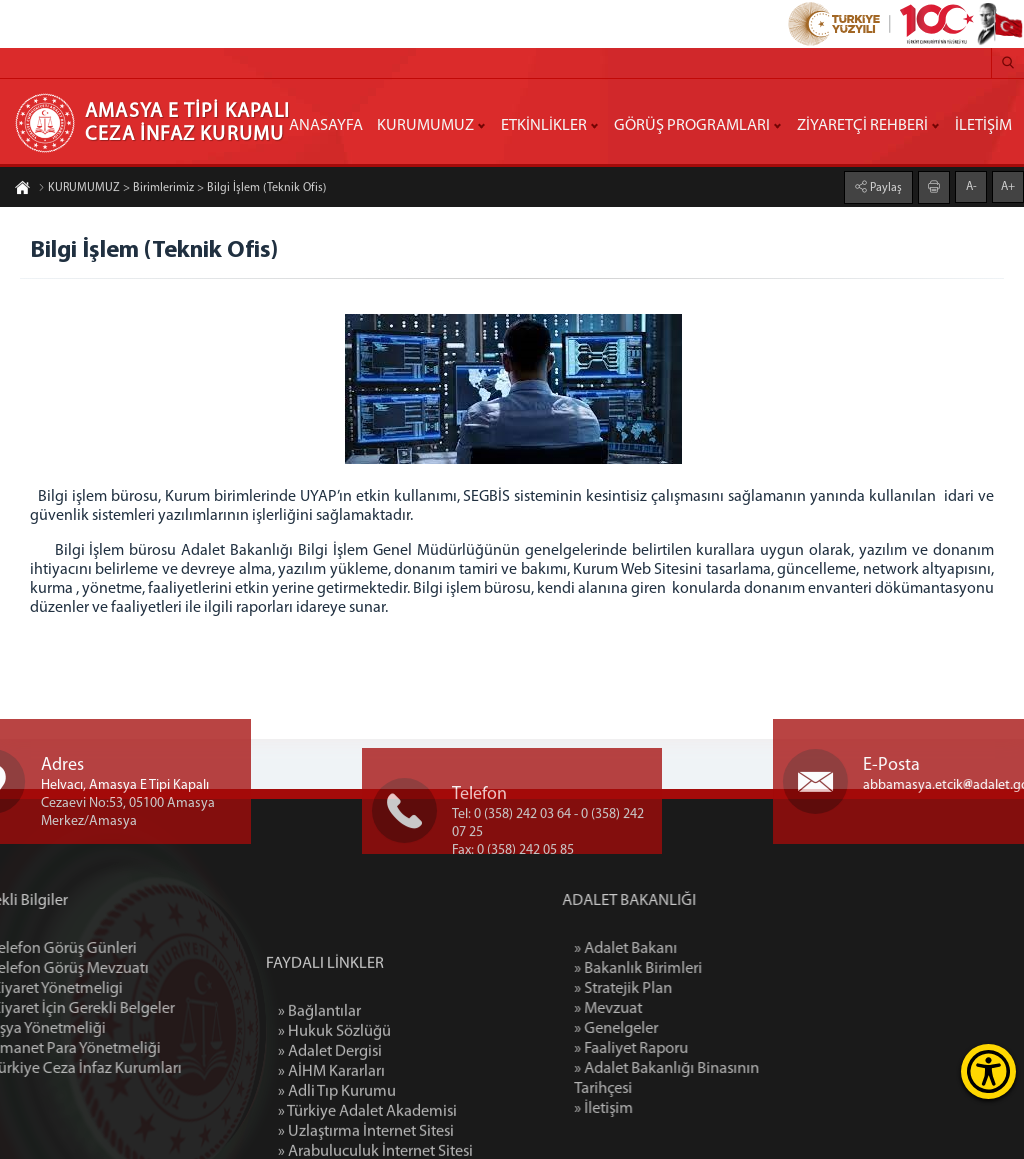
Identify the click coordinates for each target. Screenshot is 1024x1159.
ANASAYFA (326, 126)
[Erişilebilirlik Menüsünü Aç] (988, 1071)
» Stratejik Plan (685, 989)
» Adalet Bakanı (687, 949)
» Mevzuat (670, 1009)
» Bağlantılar (319, 1089)
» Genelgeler (678, 1029)
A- (971, 186)
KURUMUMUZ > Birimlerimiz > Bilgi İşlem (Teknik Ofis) (182, 189)
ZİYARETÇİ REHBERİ (862, 126)
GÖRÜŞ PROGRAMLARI (692, 126)
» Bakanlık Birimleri (700, 969)
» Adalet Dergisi (330, 1129)
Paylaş (884, 187)
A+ (1008, 186)
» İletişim (665, 1109)
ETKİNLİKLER (544, 126)
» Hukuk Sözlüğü (334, 1109)
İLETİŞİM (983, 126)
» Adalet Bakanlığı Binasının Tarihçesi (728, 1079)
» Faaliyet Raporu (693, 1049)
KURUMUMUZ (425, 126)
